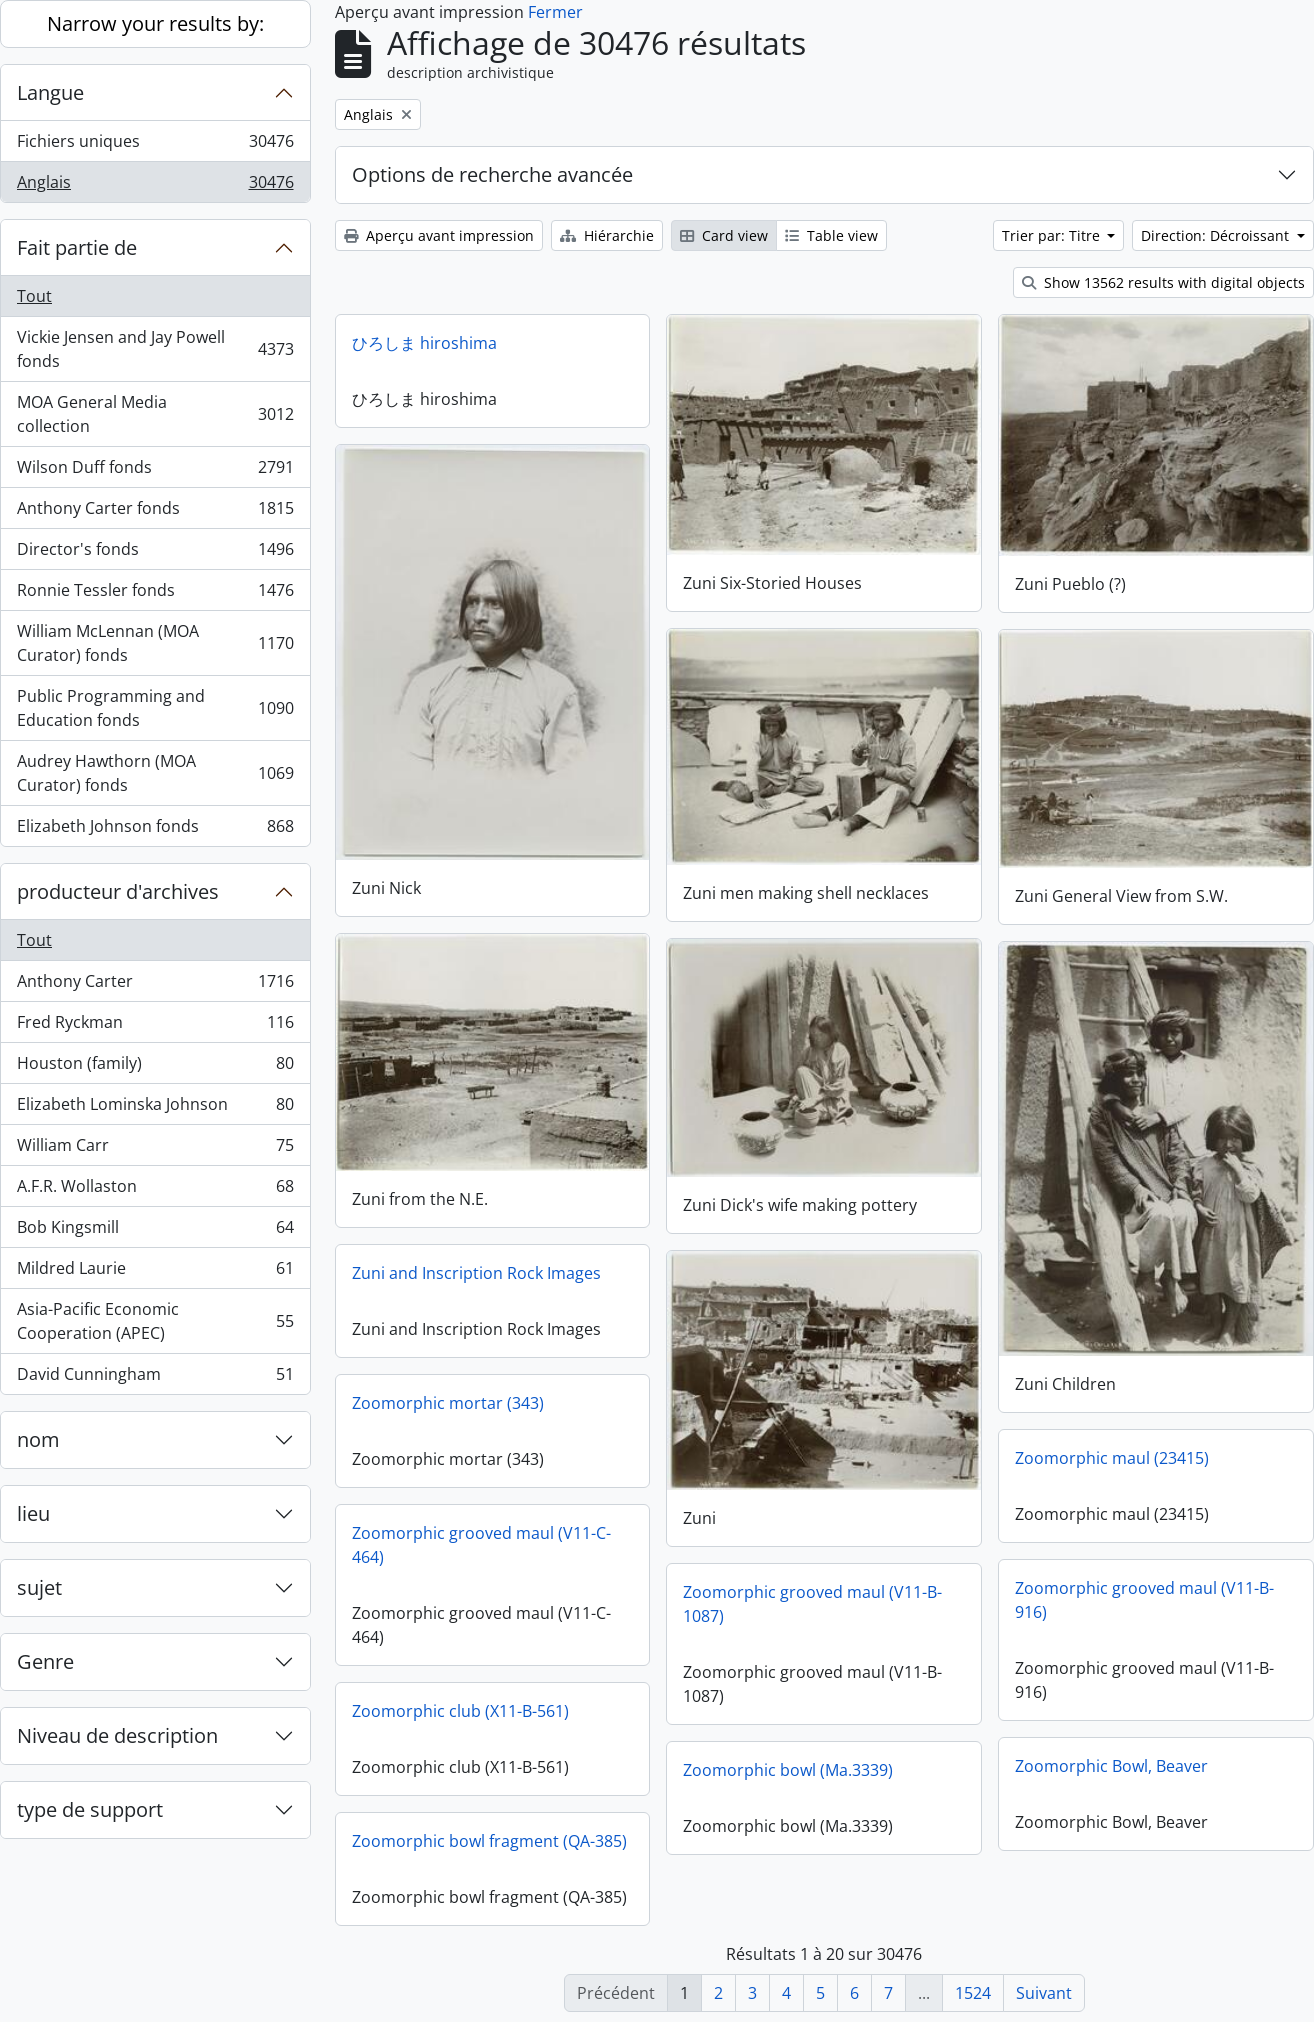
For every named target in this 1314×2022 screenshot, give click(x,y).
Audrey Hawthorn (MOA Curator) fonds (155, 773)
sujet (39, 1587)
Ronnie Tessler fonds (155, 594)
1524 (973, 1993)
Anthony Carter (155, 985)
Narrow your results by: (155, 23)
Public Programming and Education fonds (155, 708)
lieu (33, 1513)
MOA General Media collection (155, 414)
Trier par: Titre (1053, 235)
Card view (724, 235)
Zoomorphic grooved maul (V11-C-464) (481, 1544)
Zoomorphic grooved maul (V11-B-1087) (812, 1603)
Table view (831, 235)
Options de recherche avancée (492, 174)
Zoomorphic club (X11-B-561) (460, 1710)
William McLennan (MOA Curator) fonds (155, 643)
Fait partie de (77, 247)
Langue (50, 92)
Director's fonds (155, 553)
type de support (90, 1809)
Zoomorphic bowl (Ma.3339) (788, 1769)
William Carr (155, 1149)
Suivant (1044, 1993)
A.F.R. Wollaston (155, 1190)
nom (38, 1439)
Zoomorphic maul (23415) (1112, 1457)
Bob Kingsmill (155, 1231)
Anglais (155, 186)
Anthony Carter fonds (155, 512)
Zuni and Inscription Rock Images (476, 1272)
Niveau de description (117, 1735)
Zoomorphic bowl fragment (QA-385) (489, 1840)
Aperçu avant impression (439, 235)
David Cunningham (155, 1378)
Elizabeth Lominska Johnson (155, 1108)
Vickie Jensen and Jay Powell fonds (155, 349)
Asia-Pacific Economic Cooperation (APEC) (155, 1321)
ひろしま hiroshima (424, 343)
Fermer (555, 12)
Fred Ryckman (155, 1026)
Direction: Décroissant (1217, 235)
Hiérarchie (607, 235)
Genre (45, 1661)
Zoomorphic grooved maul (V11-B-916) (1144, 1599)
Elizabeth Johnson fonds (155, 830)
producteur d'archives (118, 891)
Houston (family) (155, 1067)
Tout (34, 296)
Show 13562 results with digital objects (1163, 282)
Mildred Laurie (155, 1272)
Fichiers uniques (155, 145)
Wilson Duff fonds (155, 471)
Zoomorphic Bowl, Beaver (1111, 1765)
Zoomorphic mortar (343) (448, 1402)
